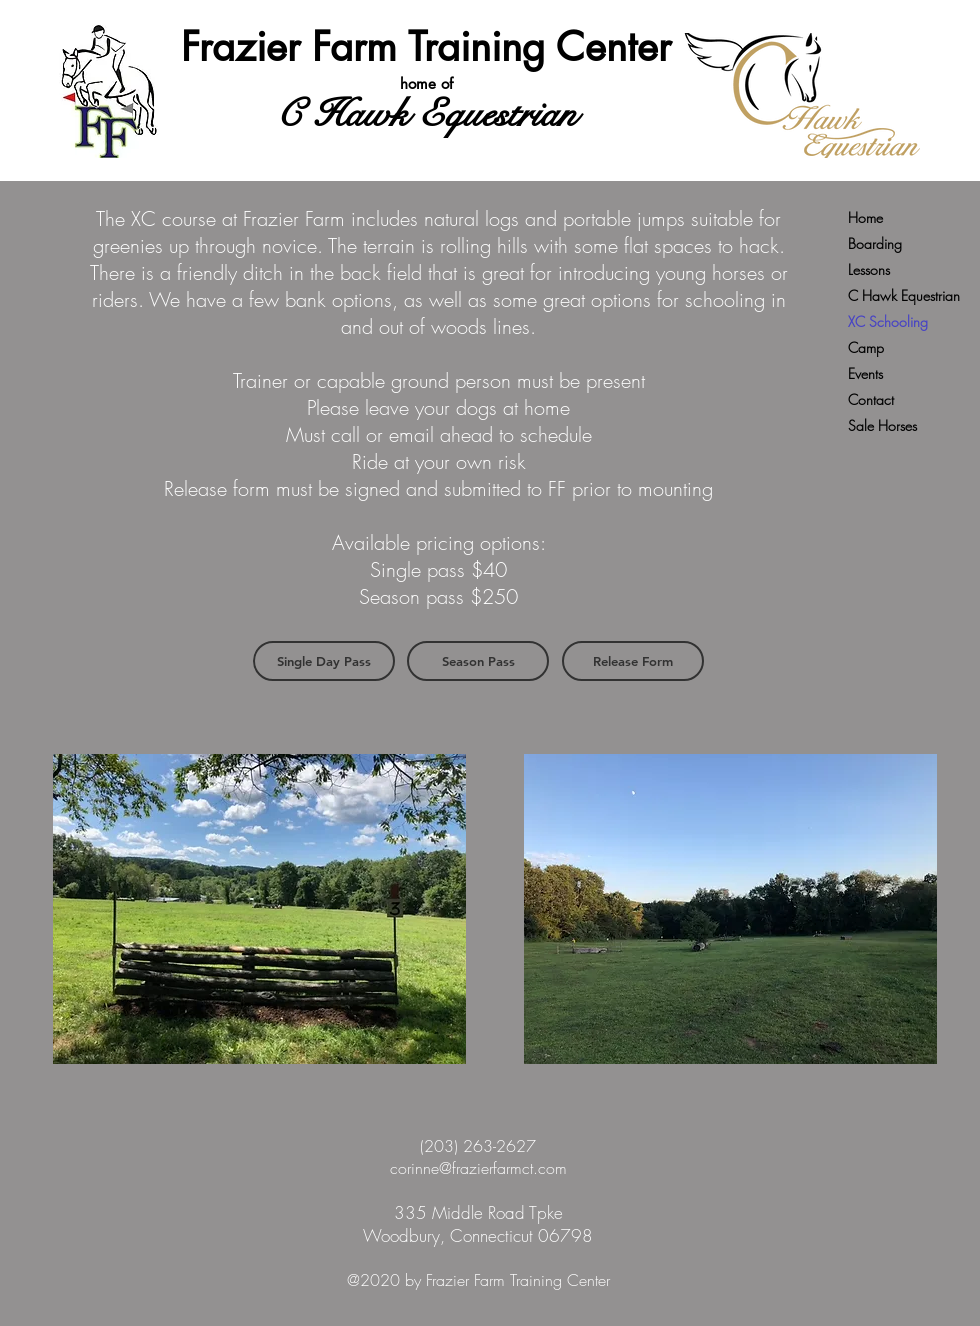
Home (865, 217)
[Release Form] (633, 661)
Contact (871, 399)
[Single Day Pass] (324, 661)
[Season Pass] (478, 661)
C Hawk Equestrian (904, 295)
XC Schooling (888, 321)
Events (865, 373)
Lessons (869, 269)
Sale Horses (882, 425)
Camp (866, 347)
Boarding (875, 243)
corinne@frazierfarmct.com (478, 1168)
